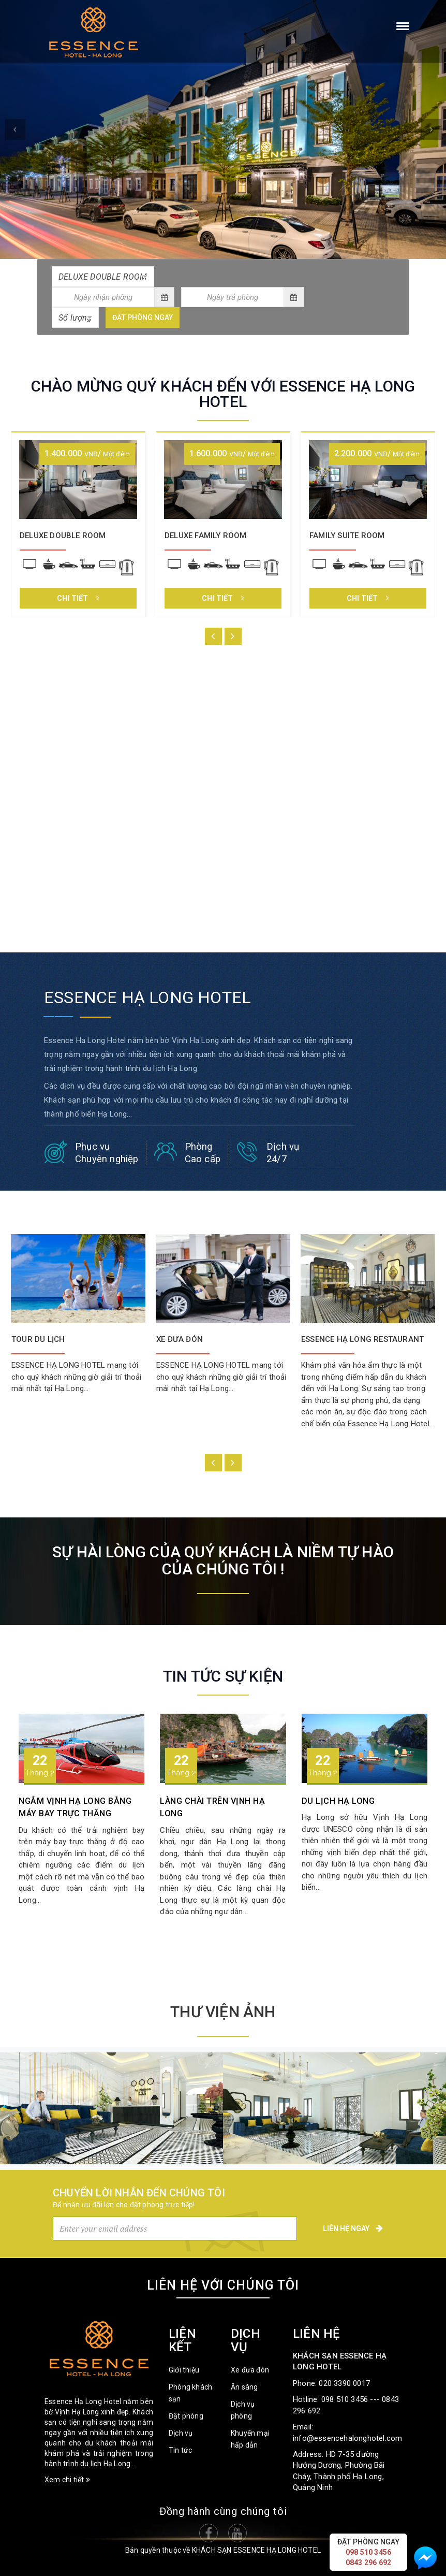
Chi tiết (78, 598)
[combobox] (103, 276)
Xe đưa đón (250, 2370)
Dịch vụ (180, 2433)
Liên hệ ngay (353, 2228)
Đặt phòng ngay (142, 317)
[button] (15, 129)
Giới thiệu (184, 2370)
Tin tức (180, 2450)
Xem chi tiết (67, 2480)
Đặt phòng (186, 2416)
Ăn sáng (244, 2387)
